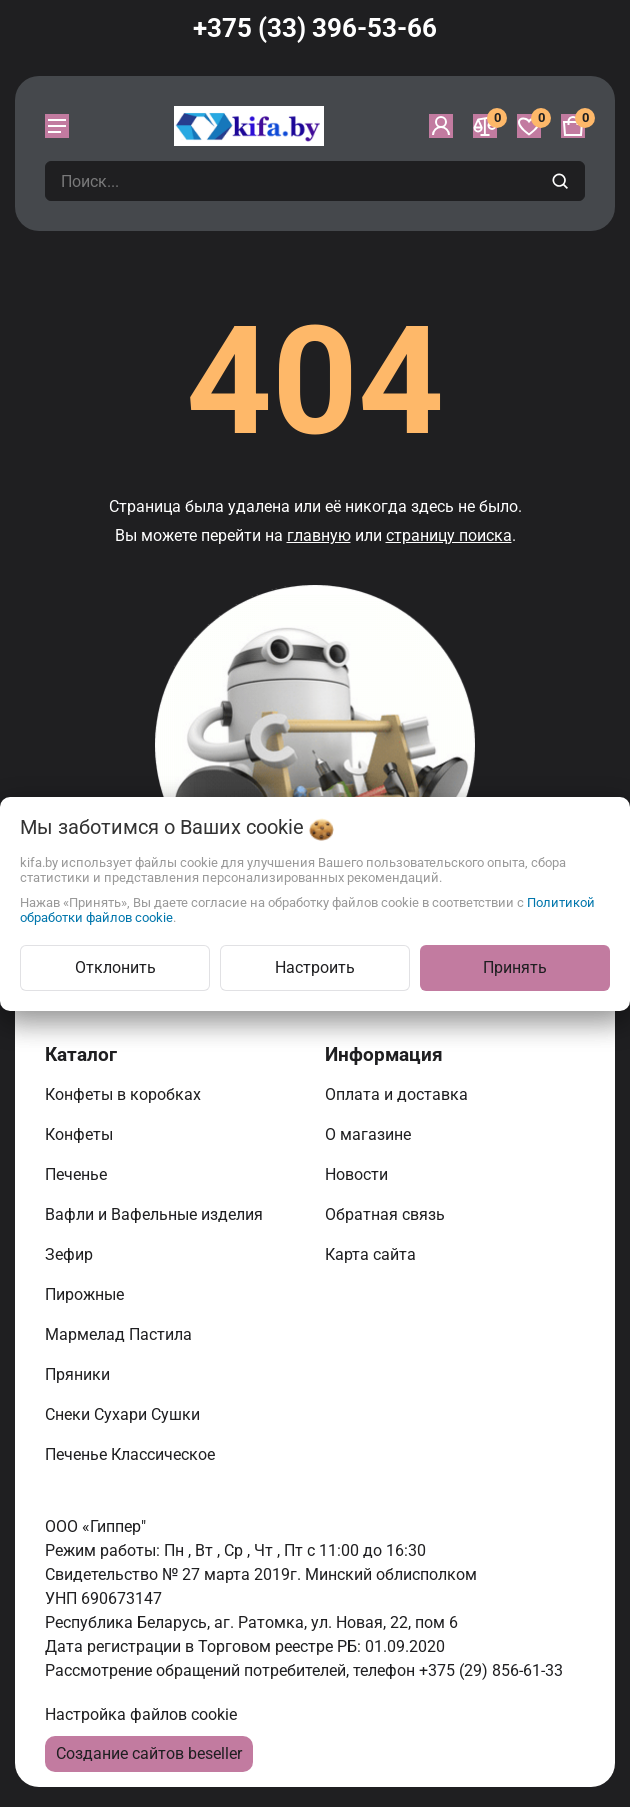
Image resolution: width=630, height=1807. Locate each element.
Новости (358, 1174)
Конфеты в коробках (125, 1094)
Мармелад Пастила (120, 1334)
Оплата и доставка (398, 1094)
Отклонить (115, 967)
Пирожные (86, 1294)
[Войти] (441, 126)
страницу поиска (449, 535)
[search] (562, 181)
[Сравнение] (485, 126)
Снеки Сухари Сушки (124, 1414)
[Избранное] (529, 126)
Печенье (78, 1174)
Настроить (315, 967)
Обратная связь (387, 1214)
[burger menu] (57, 126)
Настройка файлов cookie (141, 1714)
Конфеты (83, 1134)
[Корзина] (573, 126)
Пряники (79, 1374)
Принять (515, 967)
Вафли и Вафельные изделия (156, 1214)
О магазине (370, 1134)
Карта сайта (372, 1254)
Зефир (71, 1254)
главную (319, 535)
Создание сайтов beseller (149, 1753)
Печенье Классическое (132, 1454)
